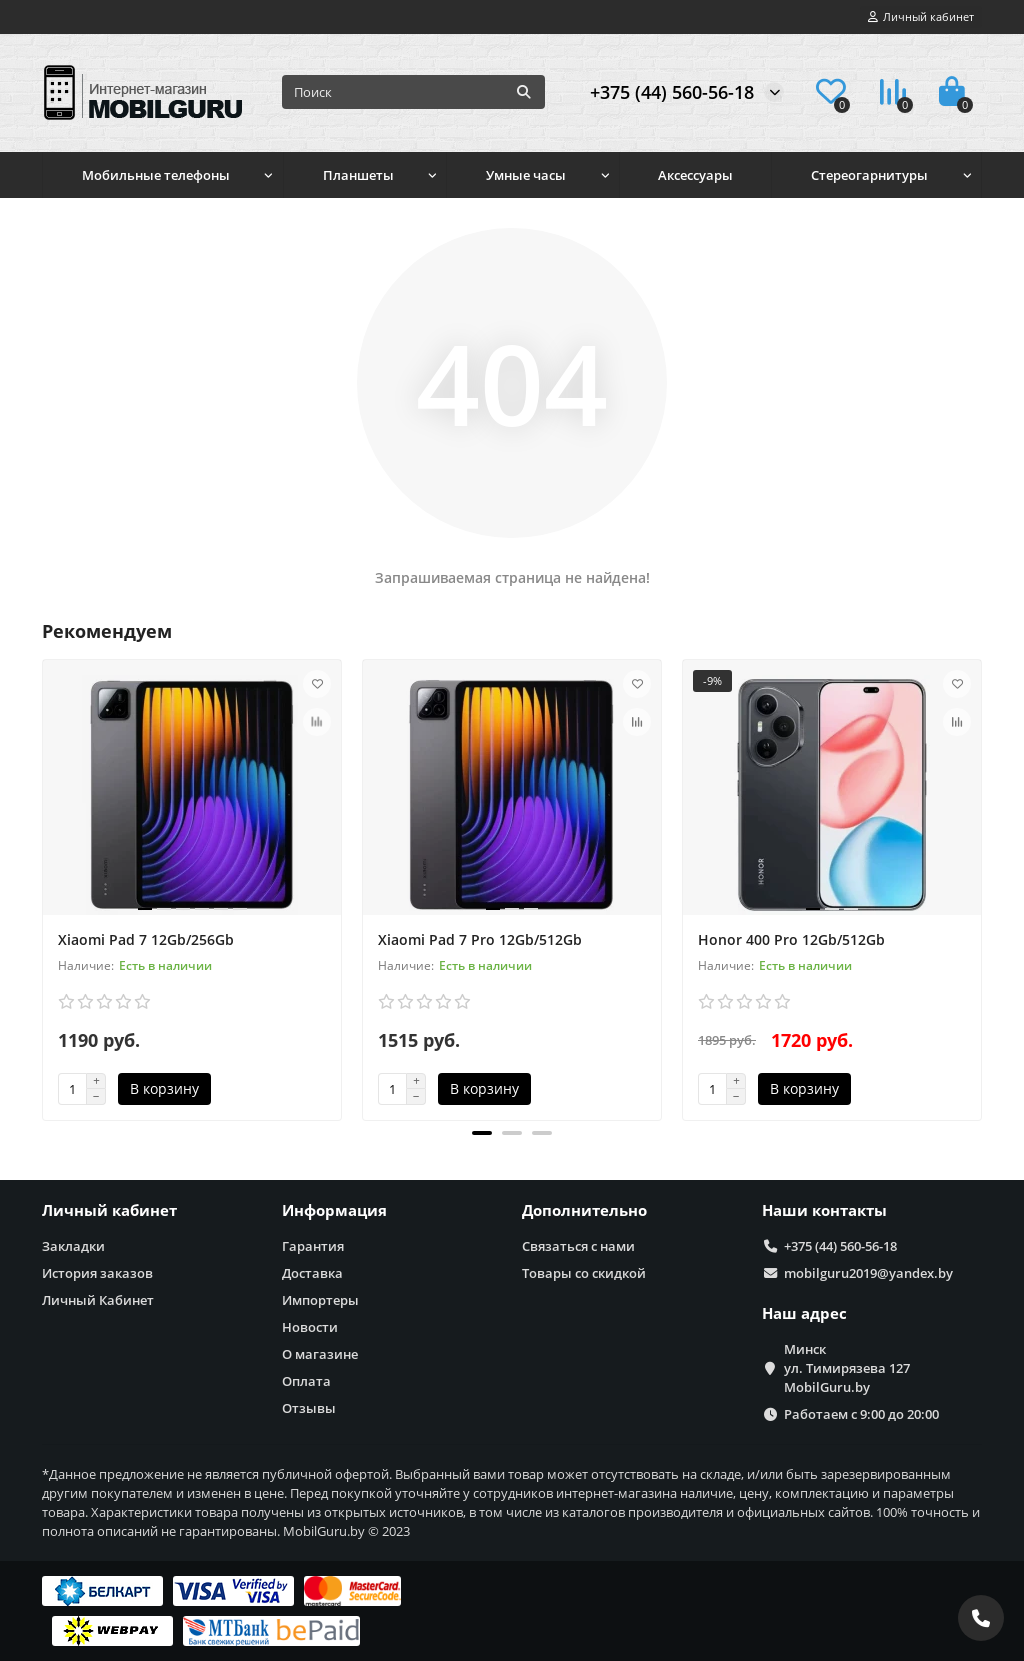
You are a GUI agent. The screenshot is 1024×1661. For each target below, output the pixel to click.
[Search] (413, 92)
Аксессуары (695, 175)
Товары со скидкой (584, 1273)
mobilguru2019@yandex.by (868, 1273)
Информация (334, 1210)
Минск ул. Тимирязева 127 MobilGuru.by (847, 1368)
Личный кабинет (109, 1210)
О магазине (320, 1354)
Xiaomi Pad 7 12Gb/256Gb (146, 939)
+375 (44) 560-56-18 (672, 92)
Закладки (73, 1246)
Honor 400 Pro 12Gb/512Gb (791, 939)
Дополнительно (584, 1210)
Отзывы (309, 1408)
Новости (310, 1327)
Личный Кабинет (98, 1300)
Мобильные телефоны (156, 175)
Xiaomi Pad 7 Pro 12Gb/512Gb (480, 939)
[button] (482, 1133)
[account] (921, 17)
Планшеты (358, 175)
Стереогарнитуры (869, 175)
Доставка (312, 1273)
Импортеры (320, 1300)
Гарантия (313, 1246)
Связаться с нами (578, 1246)
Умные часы (526, 175)
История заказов (97, 1273)
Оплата (306, 1381)
